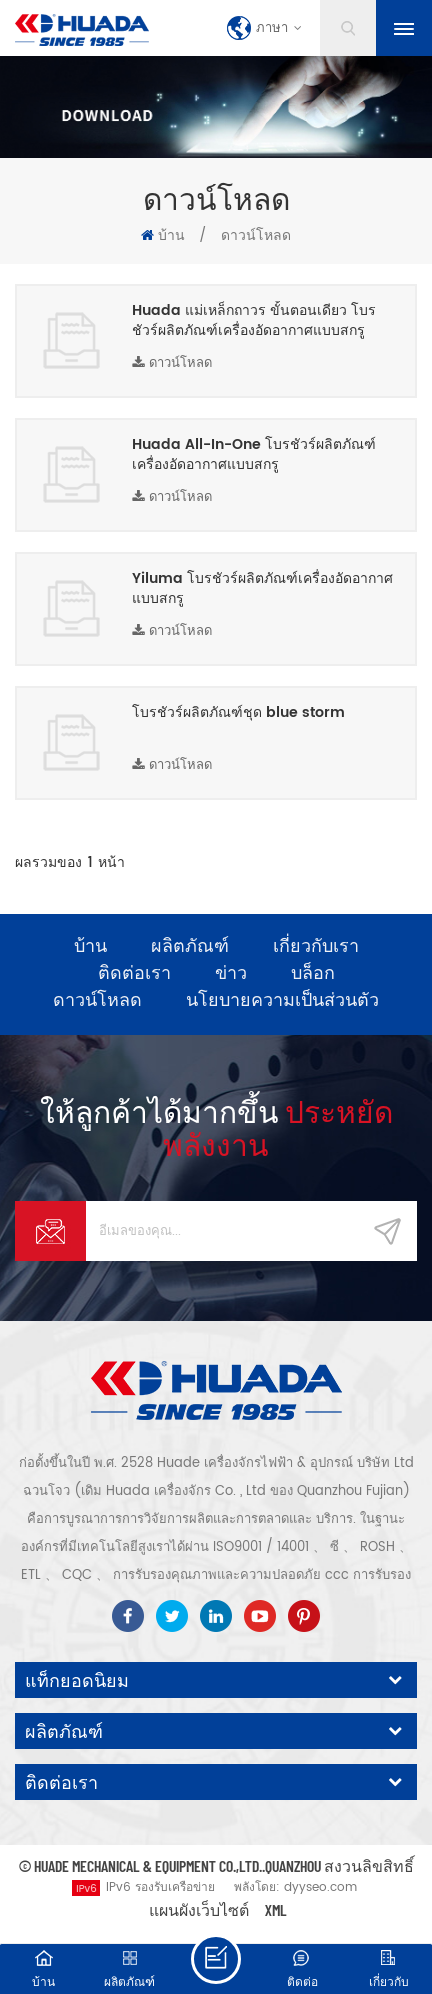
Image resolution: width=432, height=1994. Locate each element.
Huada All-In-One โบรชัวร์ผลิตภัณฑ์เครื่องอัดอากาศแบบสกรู (254, 455)
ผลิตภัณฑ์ (190, 945)
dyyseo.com (320, 1887)
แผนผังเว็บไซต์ (199, 1909)
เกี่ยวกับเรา (316, 945)
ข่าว (231, 972)
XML (276, 1909)
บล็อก (313, 972)
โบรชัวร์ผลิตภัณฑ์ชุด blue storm (238, 713)
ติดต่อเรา (134, 972)
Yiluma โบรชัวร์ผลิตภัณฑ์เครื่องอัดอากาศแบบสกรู (262, 589)
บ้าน (163, 235)
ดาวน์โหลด (172, 363)
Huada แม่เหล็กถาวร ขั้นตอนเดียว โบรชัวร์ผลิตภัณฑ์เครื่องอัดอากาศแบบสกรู (254, 321)
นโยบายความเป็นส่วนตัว (282, 999)
